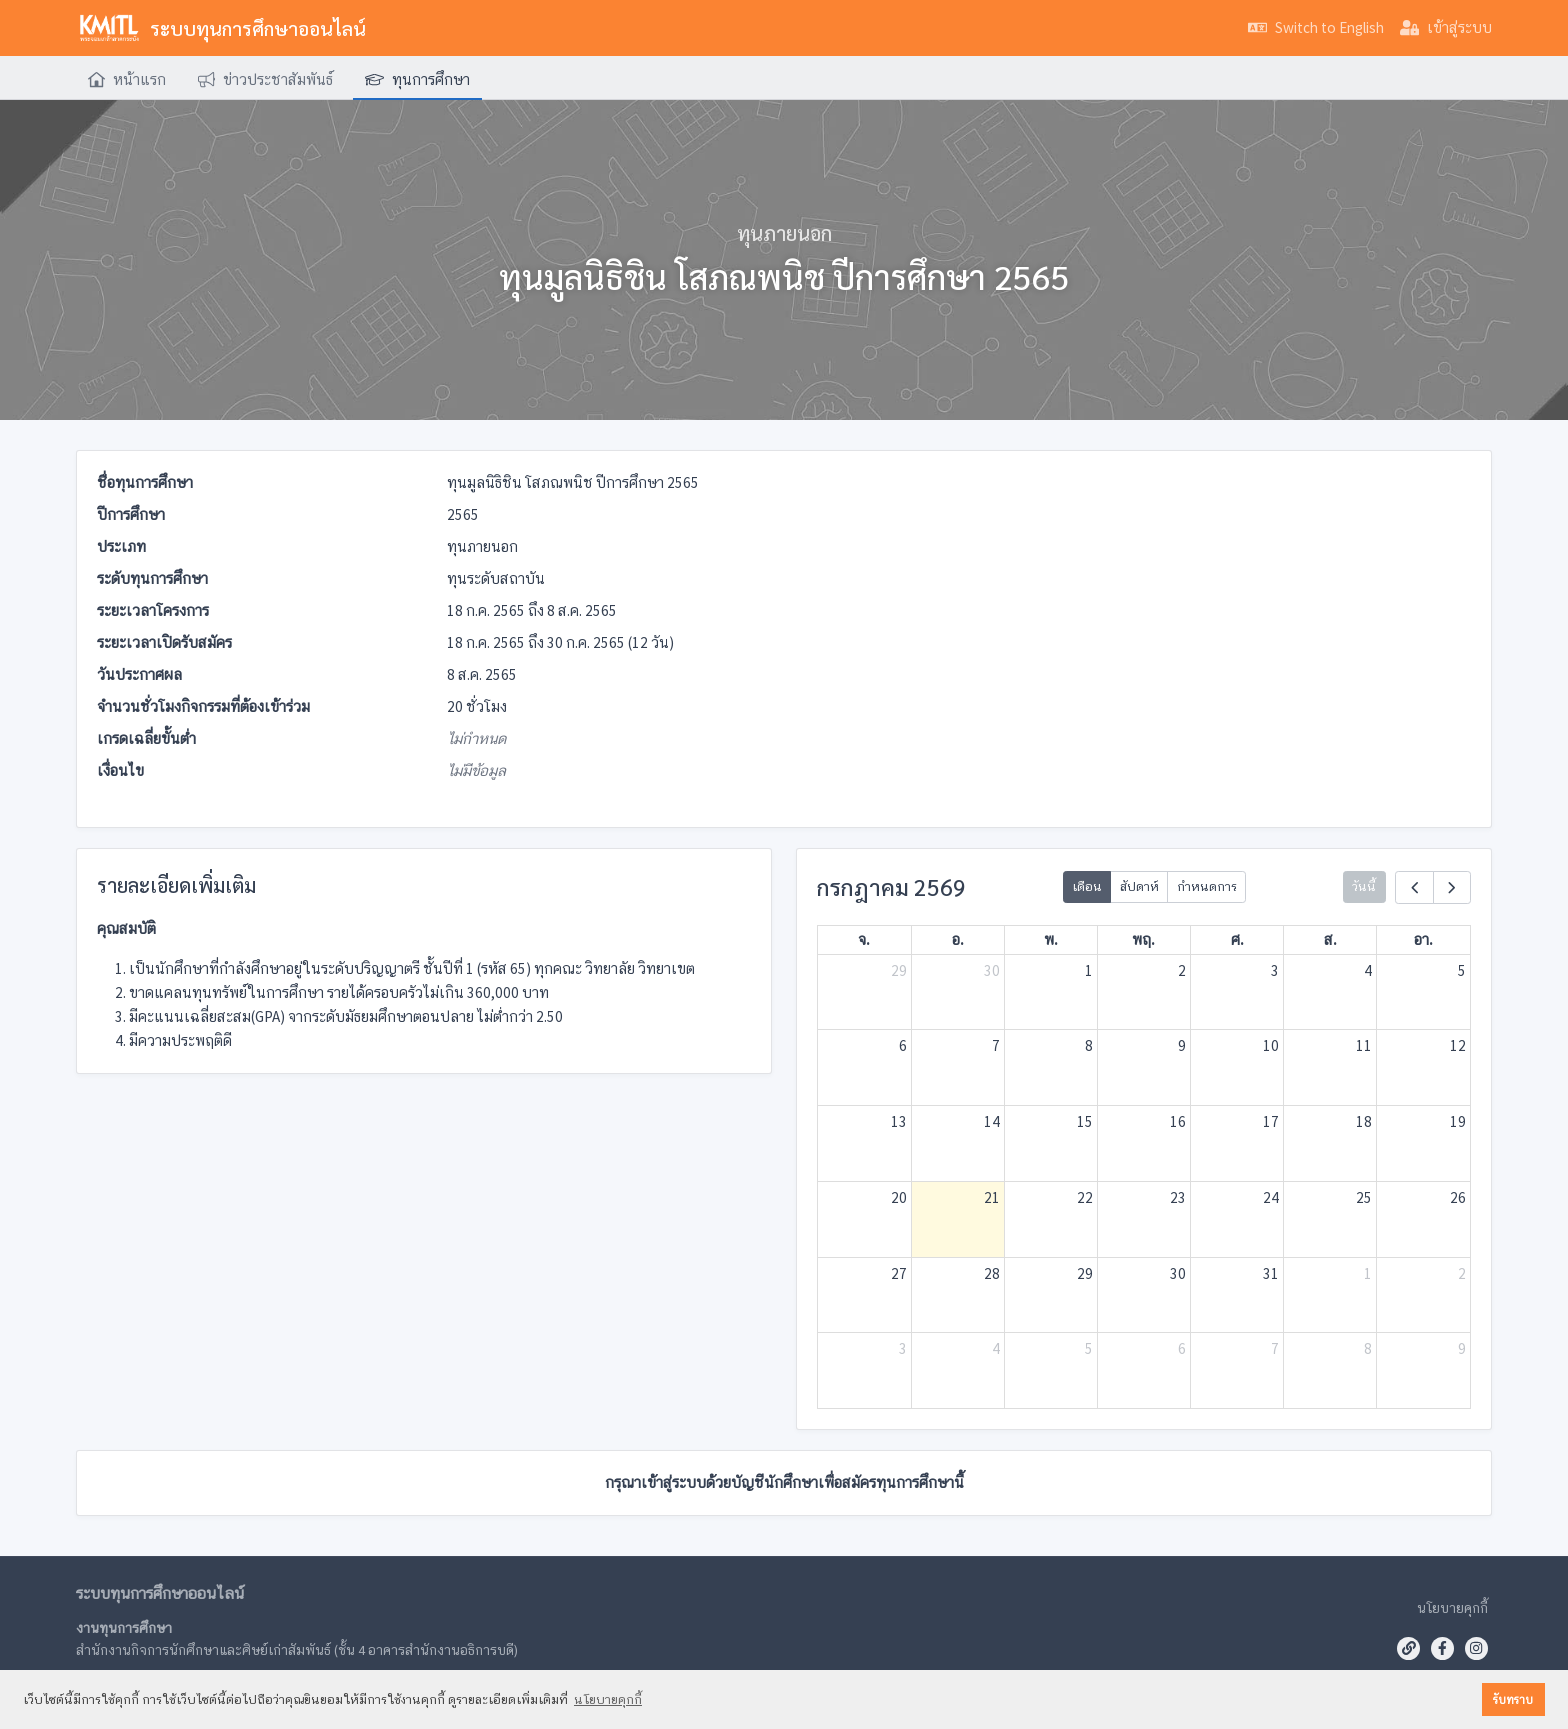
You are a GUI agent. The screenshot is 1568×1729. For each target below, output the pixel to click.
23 (1178, 1197)
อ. (958, 939)
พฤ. (1143, 939)
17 (1271, 1121)
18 (1364, 1121)
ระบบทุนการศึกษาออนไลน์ (221, 28)
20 (899, 1197)
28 (992, 1273)
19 (1458, 1121)
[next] (1452, 887)
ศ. (1237, 939)
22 (1085, 1197)
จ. (864, 939)
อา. (1423, 939)
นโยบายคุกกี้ (1452, 1608)
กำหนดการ (1207, 886)
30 (992, 970)
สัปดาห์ (1139, 886)
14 (992, 1121)
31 (1271, 1273)
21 (992, 1197)
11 (1364, 1045)
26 (1458, 1197)
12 (1458, 1045)
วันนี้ (1364, 886)
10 (1271, 1045)
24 (1271, 1197)
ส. (1330, 939)
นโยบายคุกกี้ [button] (608, 1699)
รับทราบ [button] (1513, 1699)
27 (899, 1273)
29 (899, 970)
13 (899, 1121)
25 (1364, 1197)
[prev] (1414, 887)
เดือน (1087, 886)
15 (1085, 1121)
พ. (1051, 939)
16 (1178, 1121)
